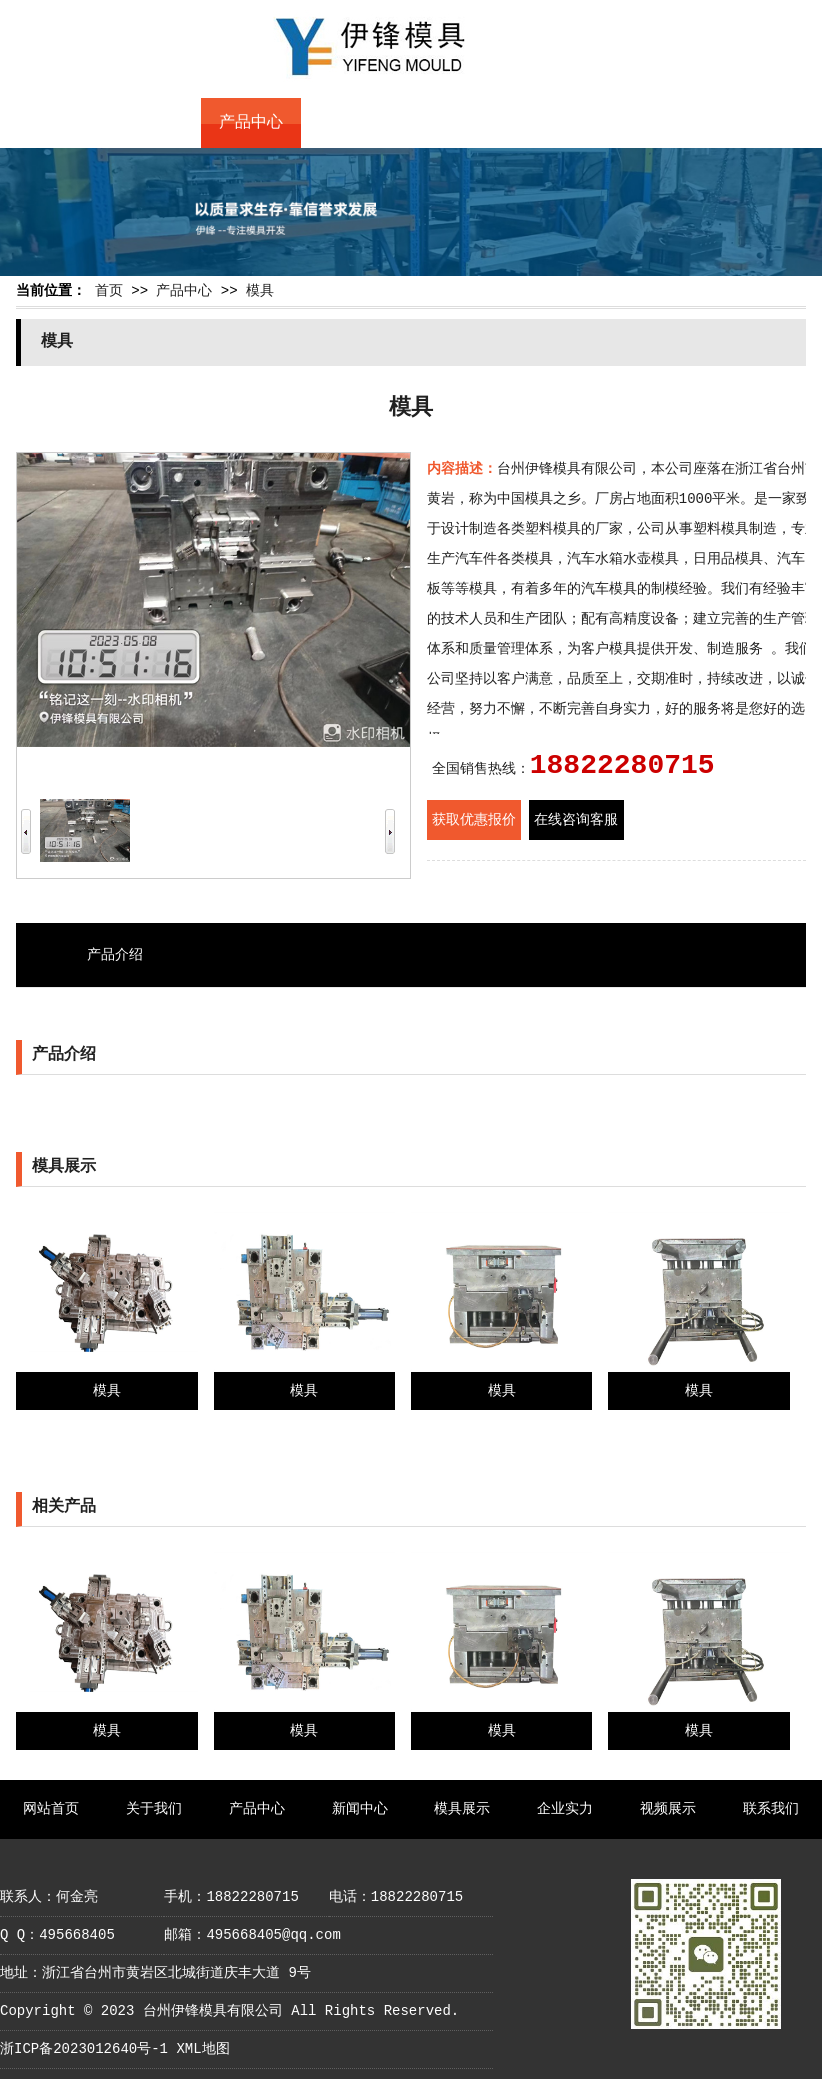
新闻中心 (351, 123)
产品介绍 (115, 955)
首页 (109, 291)
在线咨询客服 (576, 820)
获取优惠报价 (474, 820)
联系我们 (752, 123)
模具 (260, 291)
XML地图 (202, 2049)
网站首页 (50, 123)
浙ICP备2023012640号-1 (84, 2049)
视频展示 (652, 123)
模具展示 (451, 123)
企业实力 (552, 123)
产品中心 (251, 123)
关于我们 (150, 123)
